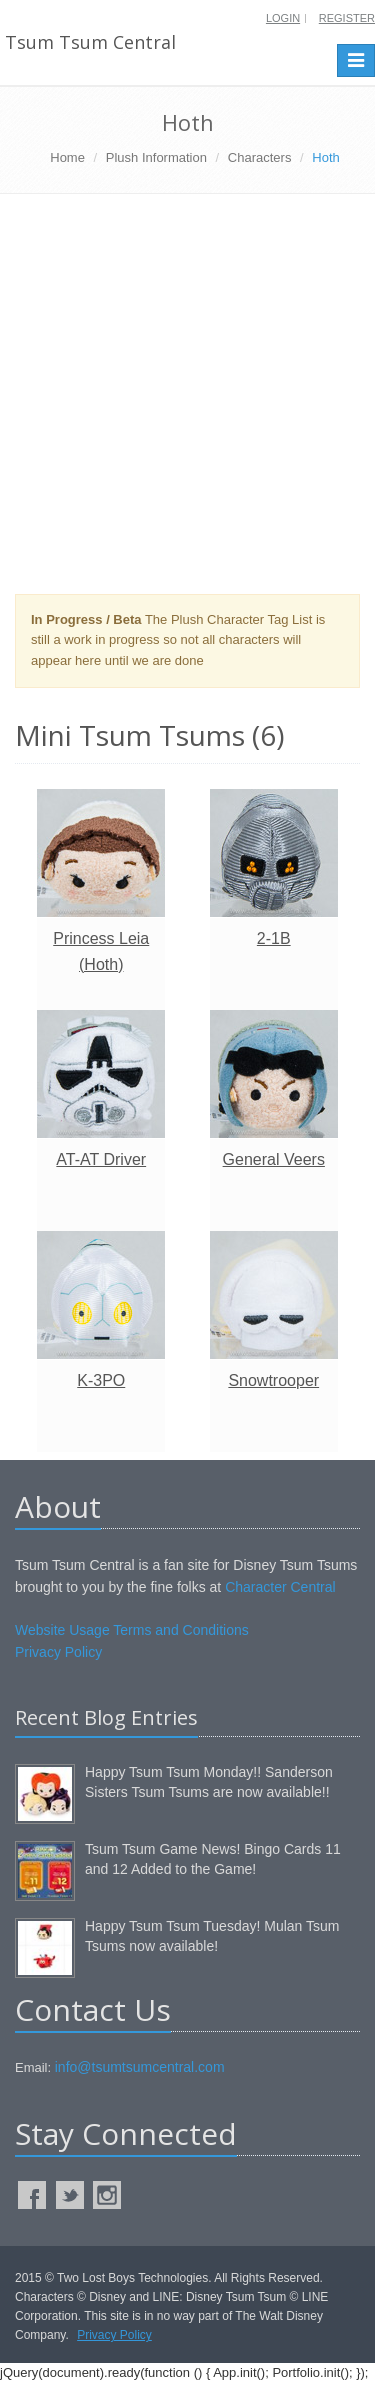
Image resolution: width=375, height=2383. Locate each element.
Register (347, 18)
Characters (260, 157)
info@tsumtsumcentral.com (140, 2067)
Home (67, 157)
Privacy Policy (58, 1652)
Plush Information (156, 157)
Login (283, 18)
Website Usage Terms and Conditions (132, 1630)
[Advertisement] (187, 401)
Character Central (280, 1587)
